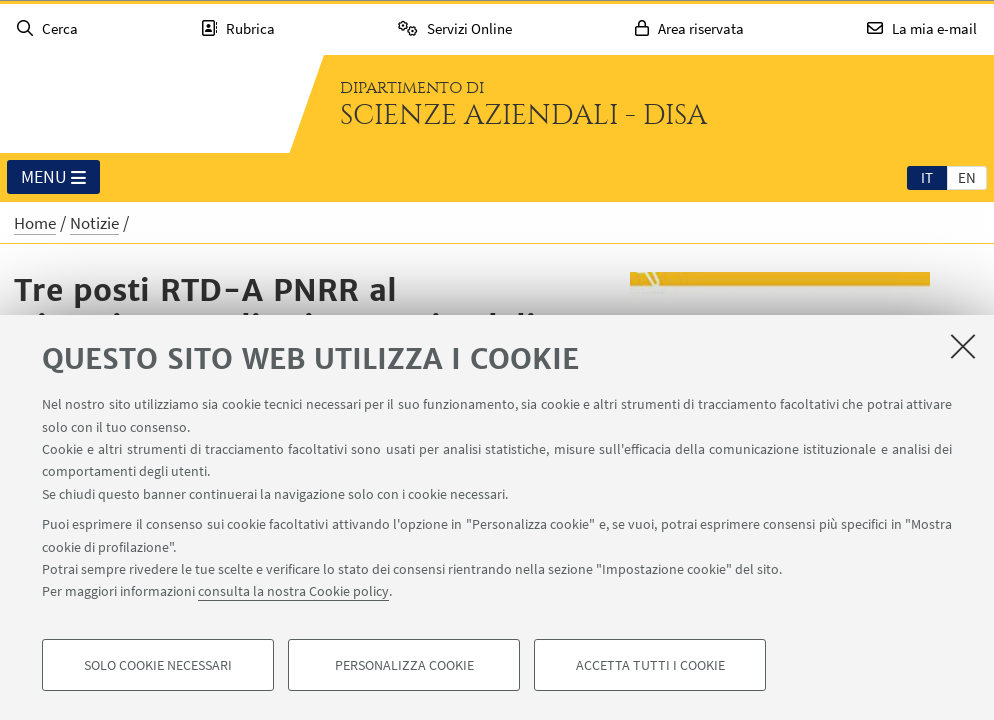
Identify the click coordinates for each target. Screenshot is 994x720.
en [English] (967, 177)
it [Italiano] (927, 177)
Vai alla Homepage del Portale (144, 104)
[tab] (927, 177)
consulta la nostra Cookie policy (293, 592)
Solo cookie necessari (158, 666)
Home (35, 223)
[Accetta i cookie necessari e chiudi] (963, 347)
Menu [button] (53, 178)
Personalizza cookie (404, 666)
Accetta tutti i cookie (650, 666)
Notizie (94, 223)
